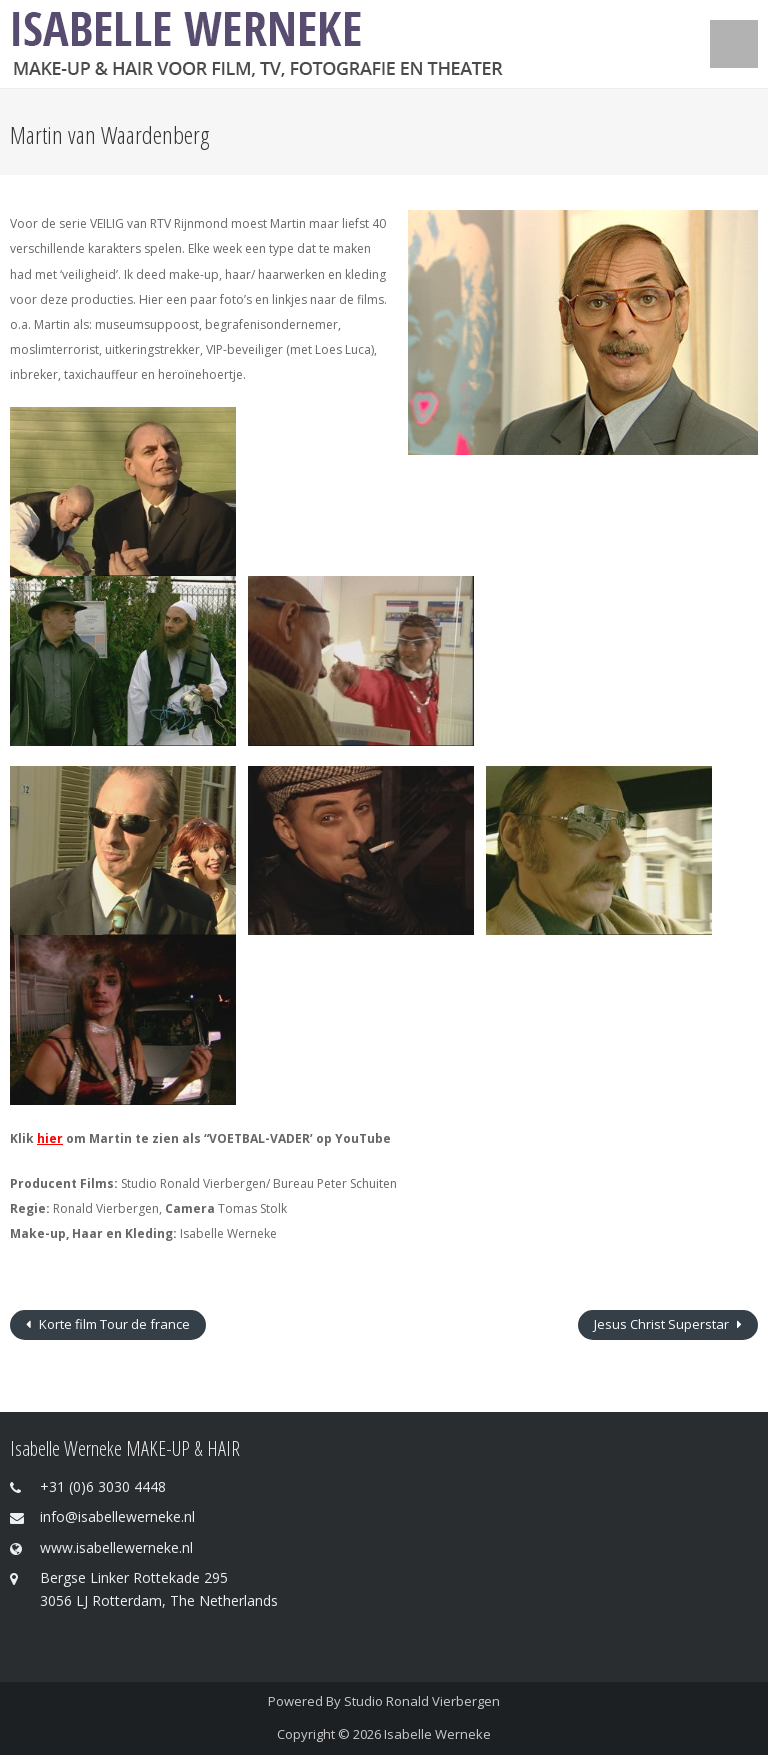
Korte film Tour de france (113, 1324)
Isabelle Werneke (437, 1734)
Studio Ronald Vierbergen (422, 1701)
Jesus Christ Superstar (663, 1324)
